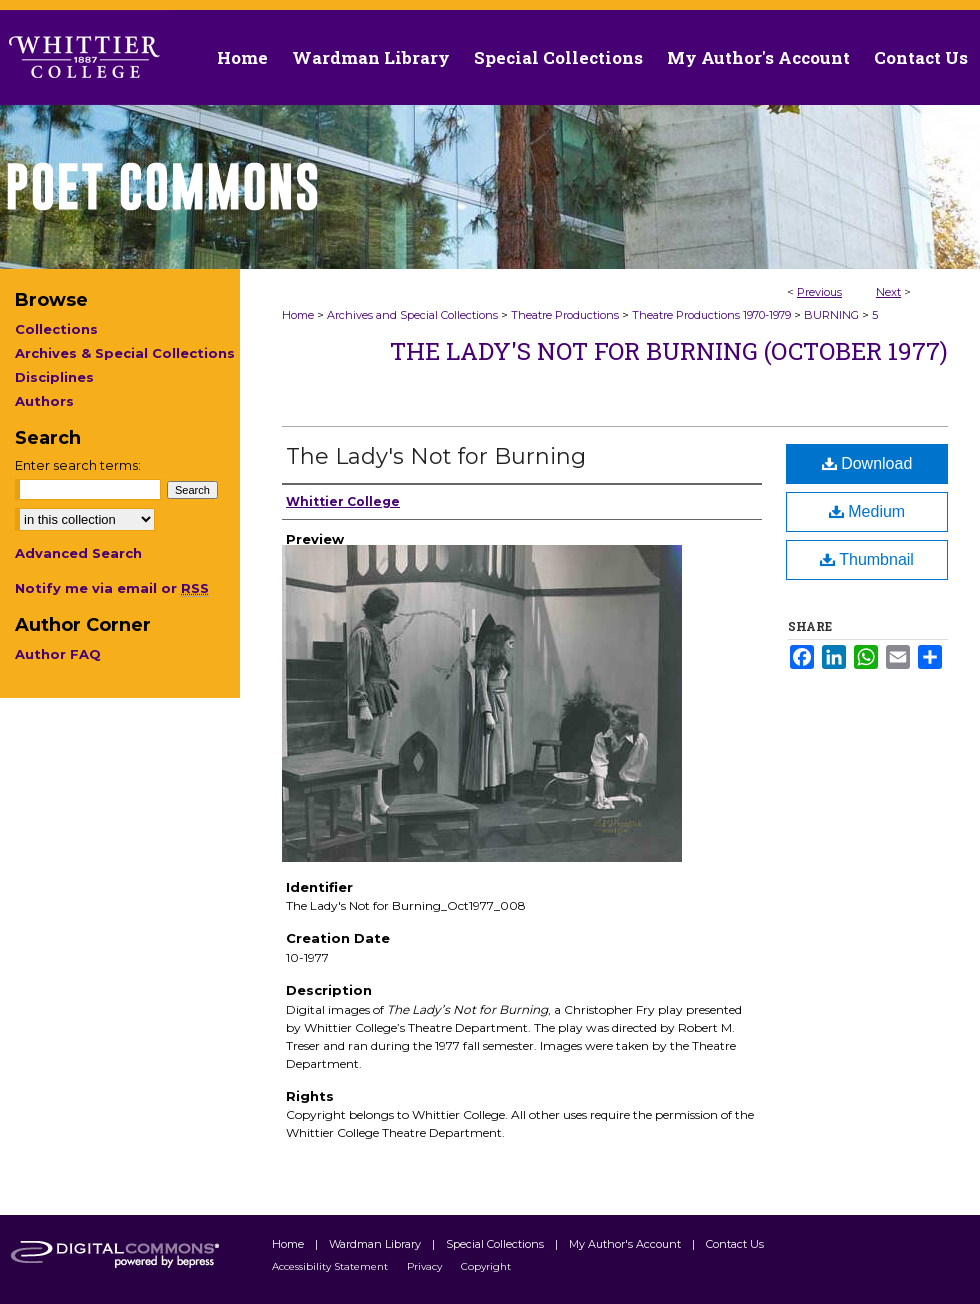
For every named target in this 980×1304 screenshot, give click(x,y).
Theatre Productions (565, 315)
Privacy (426, 1266)
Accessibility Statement (331, 1266)
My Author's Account (626, 1244)
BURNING (831, 315)
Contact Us (921, 57)
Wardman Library (376, 1244)
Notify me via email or (112, 588)
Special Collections (496, 1244)
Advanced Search (78, 553)
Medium (867, 511)
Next (888, 292)
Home (298, 315)
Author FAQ (58, 654)
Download (867, 463)
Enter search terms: (78, 465)
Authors (44, 401)
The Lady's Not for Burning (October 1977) (669, 351)
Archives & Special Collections (125, 353)
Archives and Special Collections (412, 315)
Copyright (486, 1266)
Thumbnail (867, 559)
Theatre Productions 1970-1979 (711, 315)
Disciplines (54, 377)
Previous (819, 292)
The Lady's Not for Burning (436, 456)
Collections (56, 329)
